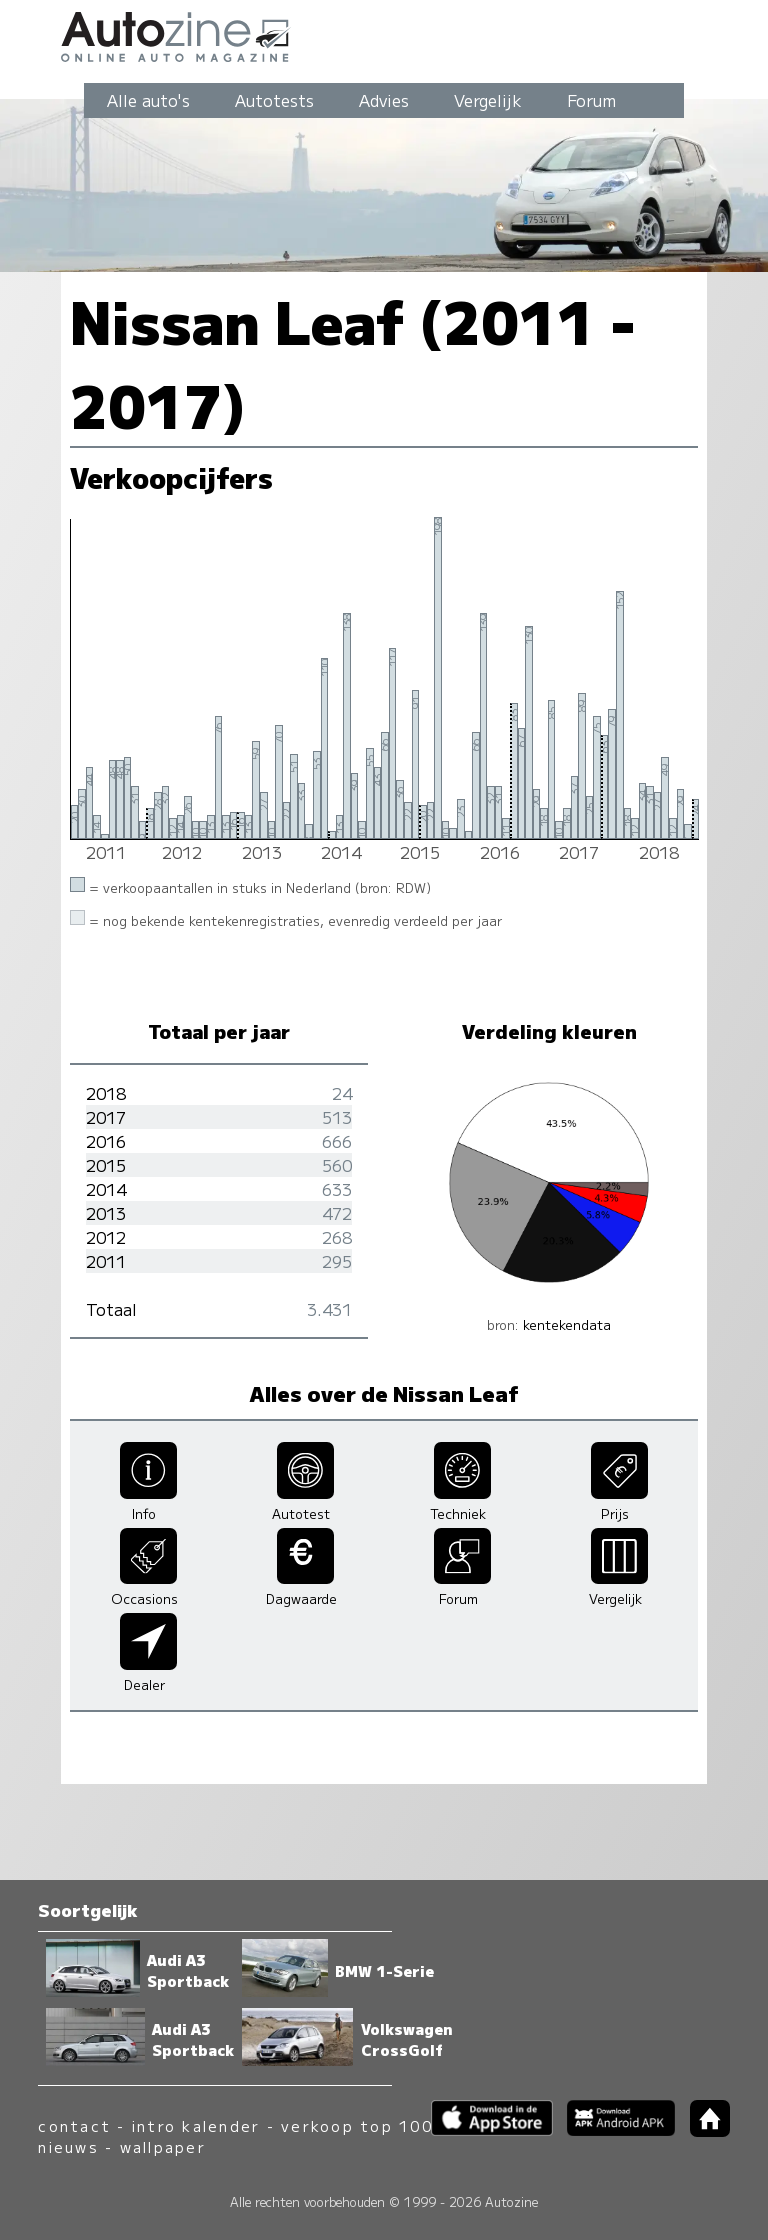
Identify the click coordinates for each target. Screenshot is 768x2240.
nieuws (68, 2146)
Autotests (274, 100)
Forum (591, 100)
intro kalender (196, 2125)
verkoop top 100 (357, 2125)
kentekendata (567, 1324)
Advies (384, 100)
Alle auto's (148, 100)
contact (74, 2125)
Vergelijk (488, 100)
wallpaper (163, 2146)
